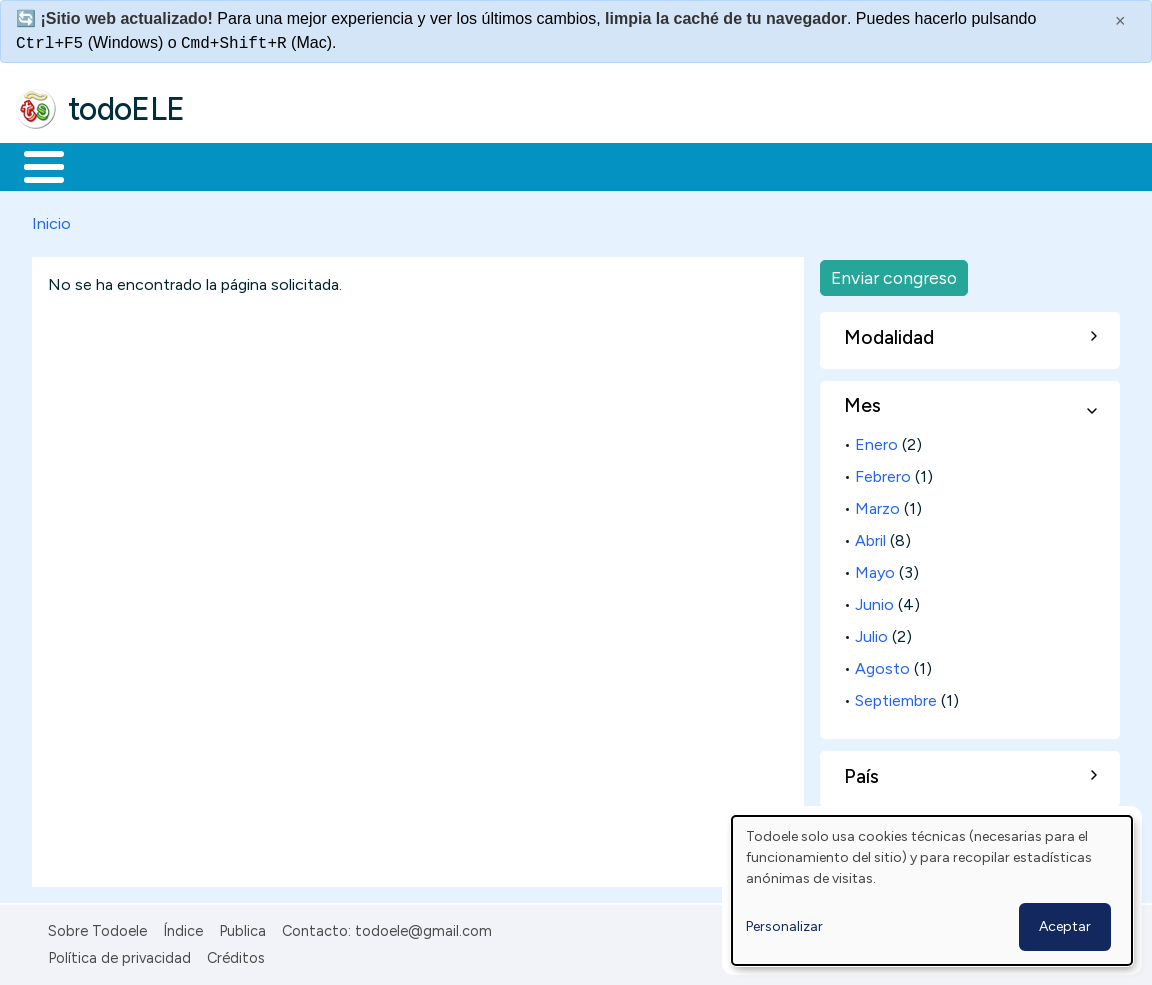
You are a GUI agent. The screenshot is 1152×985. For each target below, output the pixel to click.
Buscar (821, 165)
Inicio (33, 165)
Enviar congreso (894, 273)
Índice (183, 928)
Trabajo (360, 165)
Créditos (236, 954)
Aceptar (1065, 926)
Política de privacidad (119, 954)
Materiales (112, 165)
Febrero (883, 472)
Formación (241, 165)
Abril (870, 536)
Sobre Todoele (97, 928)
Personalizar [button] (784, 926)
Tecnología (598, 165)
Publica (242, 928)
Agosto (882, 664)
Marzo (877, 504)
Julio (871, 632)
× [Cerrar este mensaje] (1120, 21)
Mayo (875, 568)
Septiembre (896, 696)
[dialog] (932, 890)
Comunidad (731, 165)
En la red (472, 165)
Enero (876, 440)
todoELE (126, 109)
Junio (874, 600)
